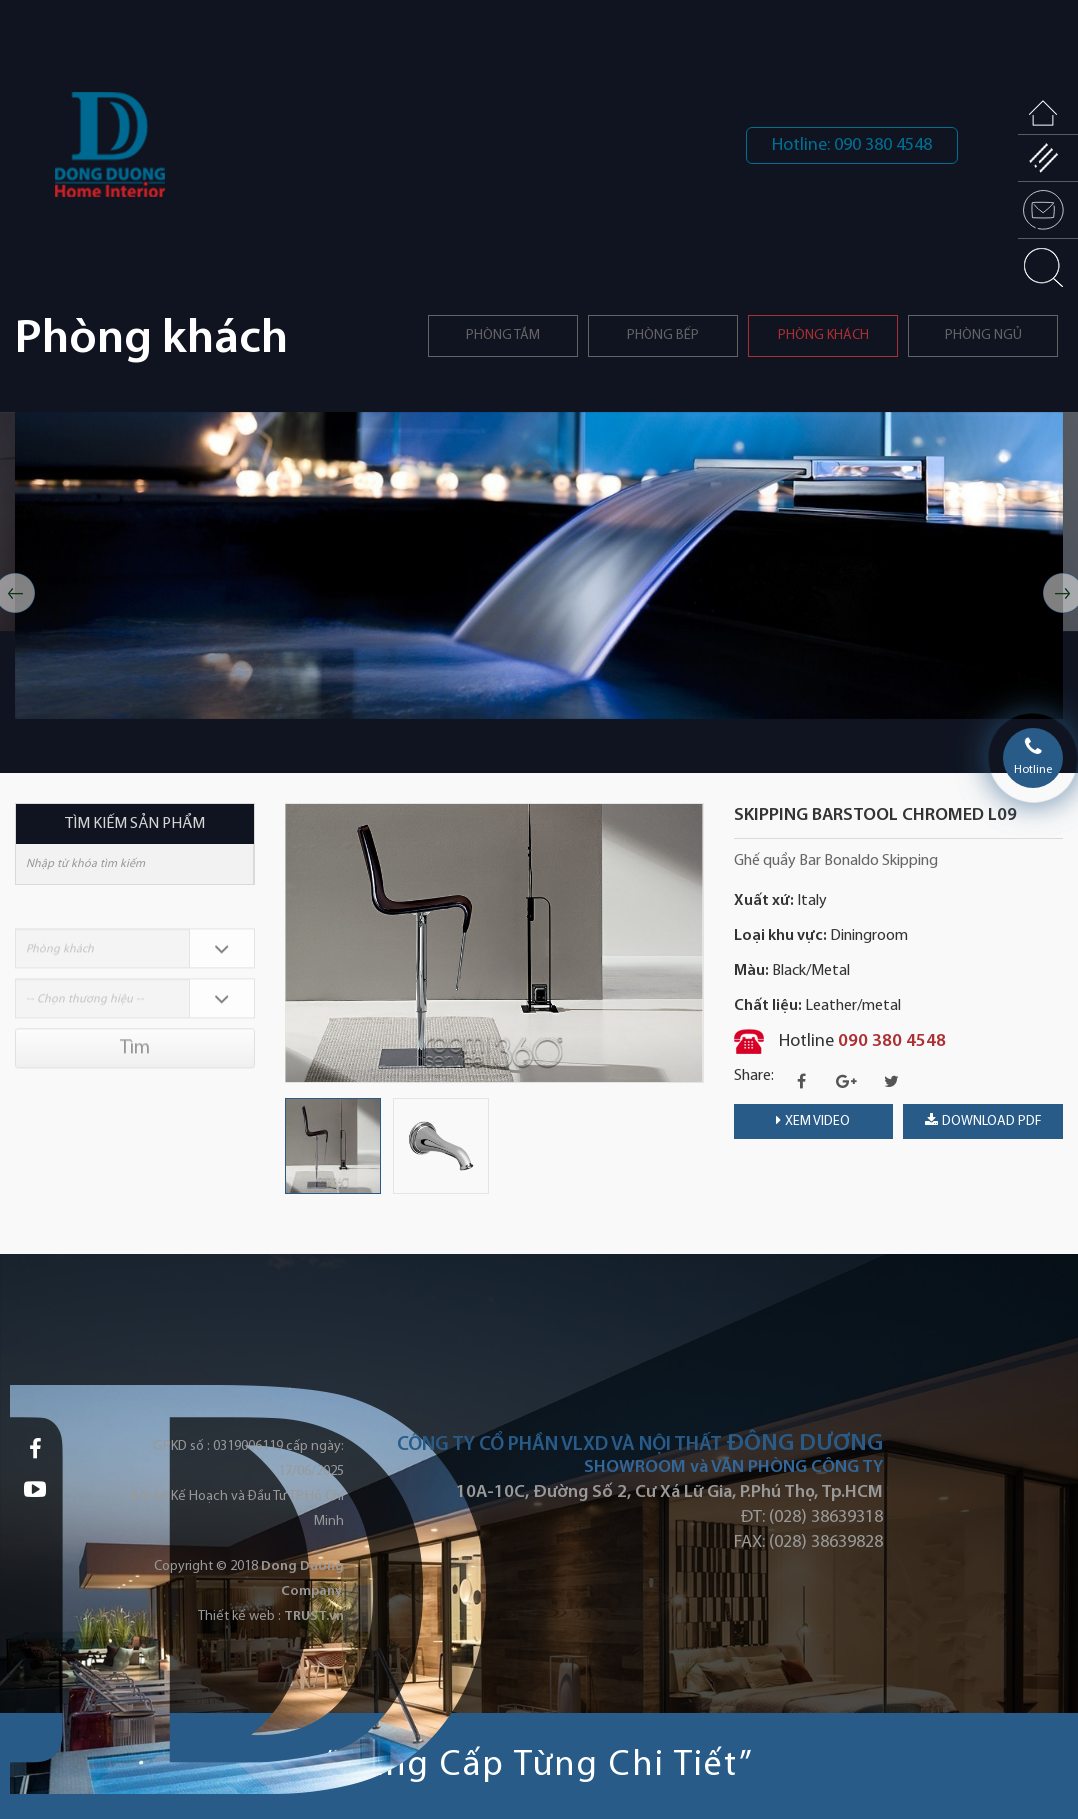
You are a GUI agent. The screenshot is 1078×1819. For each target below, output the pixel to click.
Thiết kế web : (239, 1616)
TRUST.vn (314, 1616)
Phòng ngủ (983, 335)
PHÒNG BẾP (663, 335)
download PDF (983, 1121)
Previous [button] (295, 943)
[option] (539, 565)
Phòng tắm (503, 335)
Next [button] (694, 943)
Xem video (813, 1121)
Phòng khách (823, 335)
